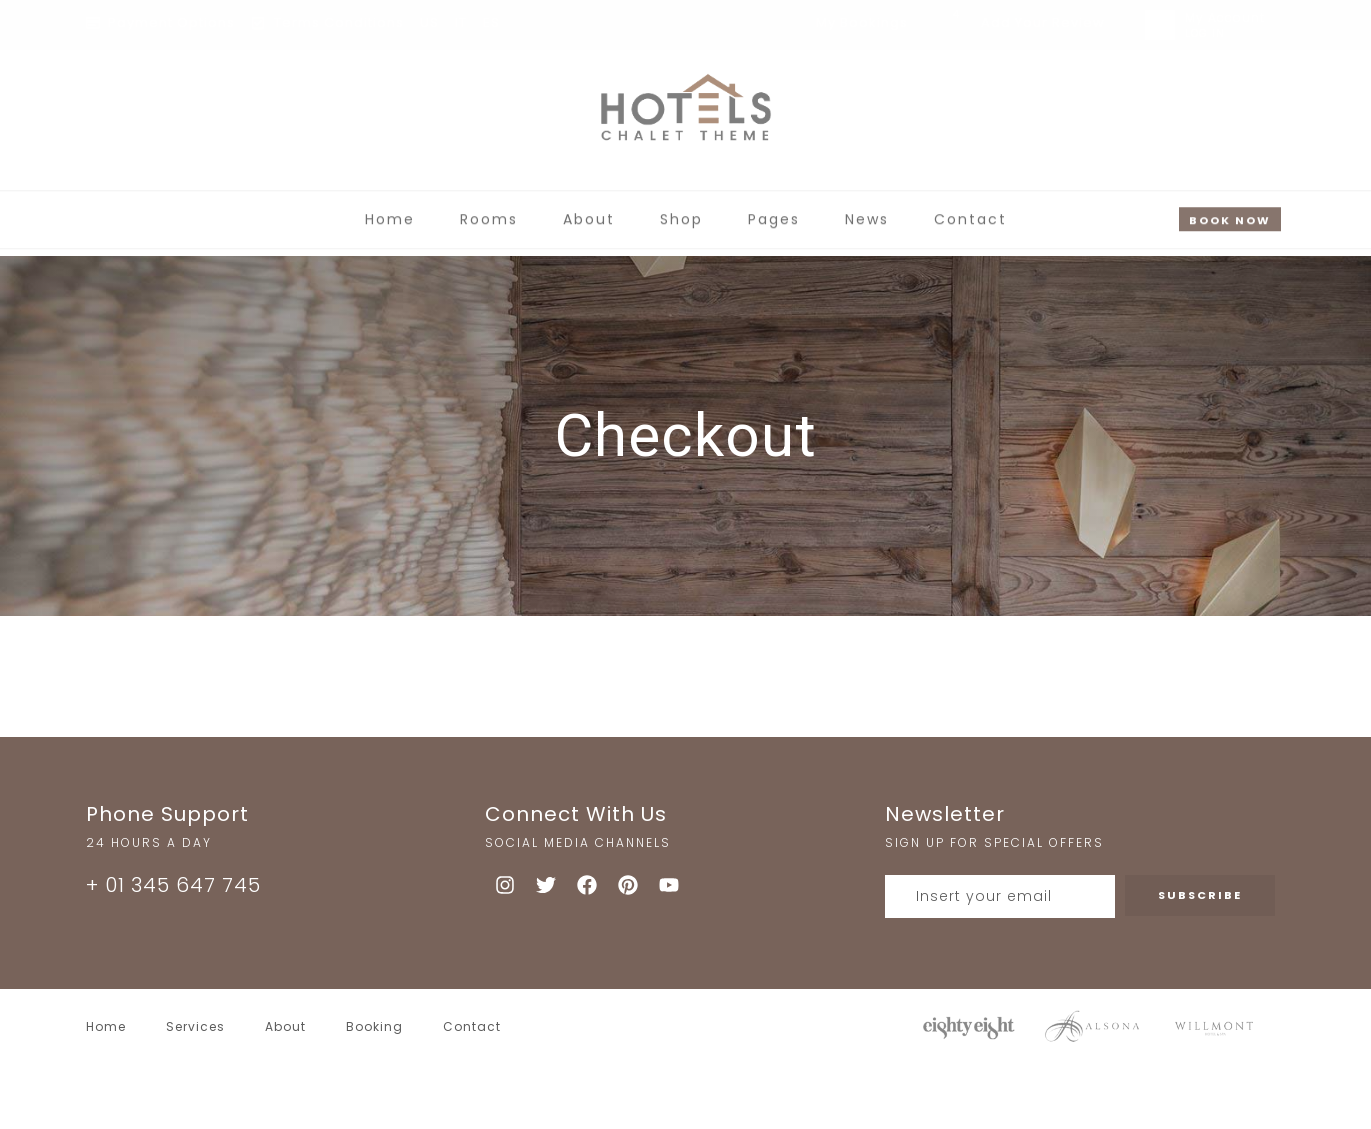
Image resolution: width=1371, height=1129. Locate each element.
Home (390, 210)
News (867, 210)
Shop (681, 210)
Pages (774, 210)
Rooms (489, 210)
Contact (970, 210)
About (589, 210)
